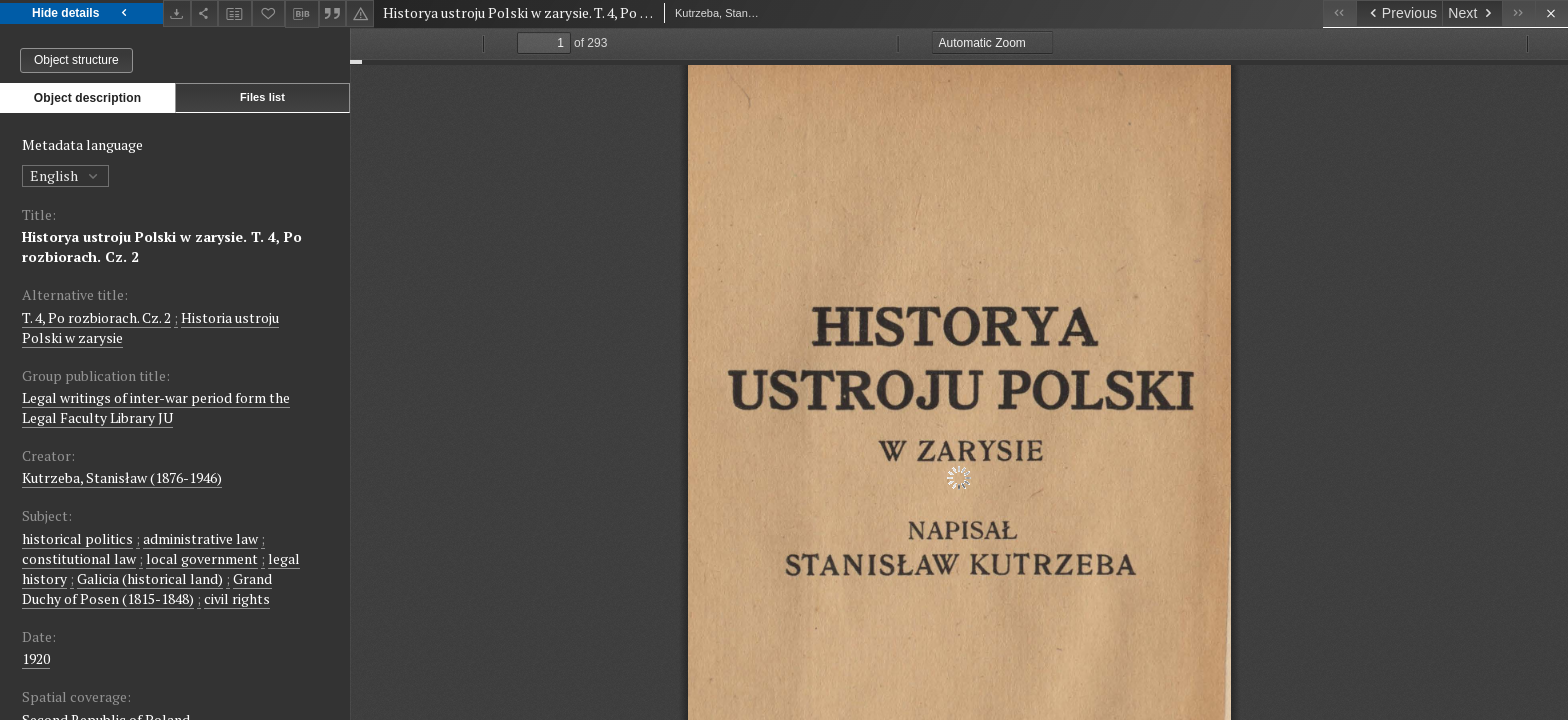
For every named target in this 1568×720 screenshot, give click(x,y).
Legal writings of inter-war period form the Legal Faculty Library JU (156, 407)
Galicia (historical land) (150, 578)
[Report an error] (360, 13)
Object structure (76, 60)
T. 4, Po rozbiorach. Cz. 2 (96, 317)
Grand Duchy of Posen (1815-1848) (147, 588)
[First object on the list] (1339, 13)
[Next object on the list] (1472, 13)
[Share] (205, 13)
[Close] (1551, 13)
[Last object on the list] (1518, 13)
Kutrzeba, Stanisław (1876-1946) (122, 477)
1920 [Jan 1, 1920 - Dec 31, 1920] (36, 658)
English (65, 175)
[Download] (177, 13)
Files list (262, 97)
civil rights (237, 598)
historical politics (77, 538)
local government (202, 558)
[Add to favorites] (269, 13)
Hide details (81, 13)
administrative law (200, 538)
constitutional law (79, 558)
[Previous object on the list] (1399, 13)
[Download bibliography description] (302, 14)
